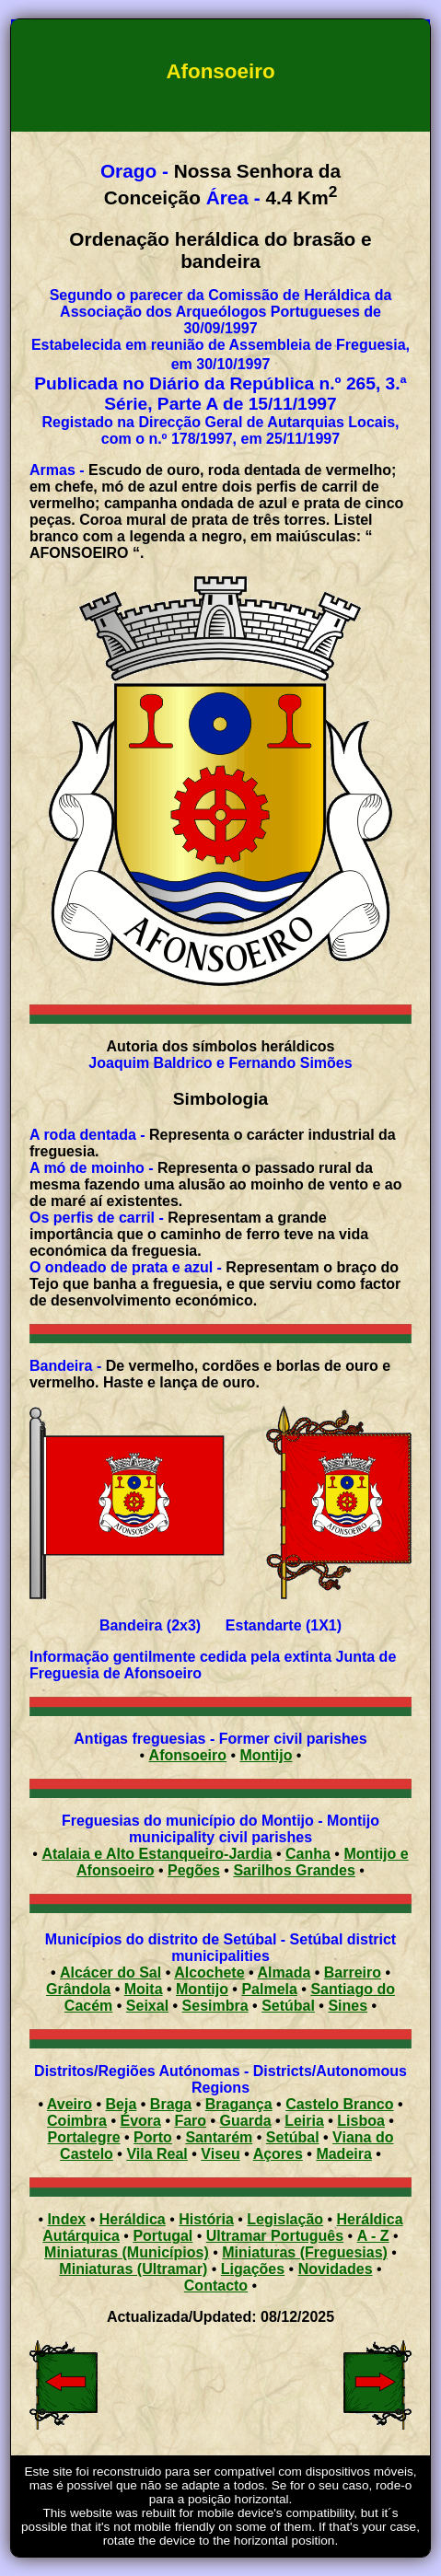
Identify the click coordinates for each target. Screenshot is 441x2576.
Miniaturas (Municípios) (126, 2252)
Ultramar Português (274, 2236)
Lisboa (361, 2121)
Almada (284, 1972)
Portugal (162, 2236)
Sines (347, 2005)
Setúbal (288, 2005)
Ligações (252, 2269)
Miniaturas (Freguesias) (305, 2252)
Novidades (335, 2269)
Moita (143, 1989)
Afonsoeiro (187, 1755)
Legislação (285, 2219)
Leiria (304, 2121)
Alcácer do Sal (110, 1972)
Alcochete (209, 1972)
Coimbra (77, 2121)
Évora (140, 2121)
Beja (121, 2104)
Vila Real (156, 2154)
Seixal (147, 2005)
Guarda (246, 2121)
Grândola (78, 1989)
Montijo (266, 1755)
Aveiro (69, 2104)
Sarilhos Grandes (294, 1870)
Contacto (216, 2285)
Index (66, 2219)
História (206, 2219)
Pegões (194, 1870)
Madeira (343, 2154)
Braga (170, 2104)
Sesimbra (215, 2005)
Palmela (268, 1989)
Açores (278, 2154)
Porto (152, 2137)
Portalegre (83, 2137)
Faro (190, 2121)
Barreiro (352, 1972)
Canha (308, 1854)
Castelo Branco (339, 2104)
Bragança (239, 2104)
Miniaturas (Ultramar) (133, 2269)
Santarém (218, 2137)
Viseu (220, 2154)
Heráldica (132, 2219)
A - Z (373, 2236)
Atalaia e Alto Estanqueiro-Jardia (156, 1854)
